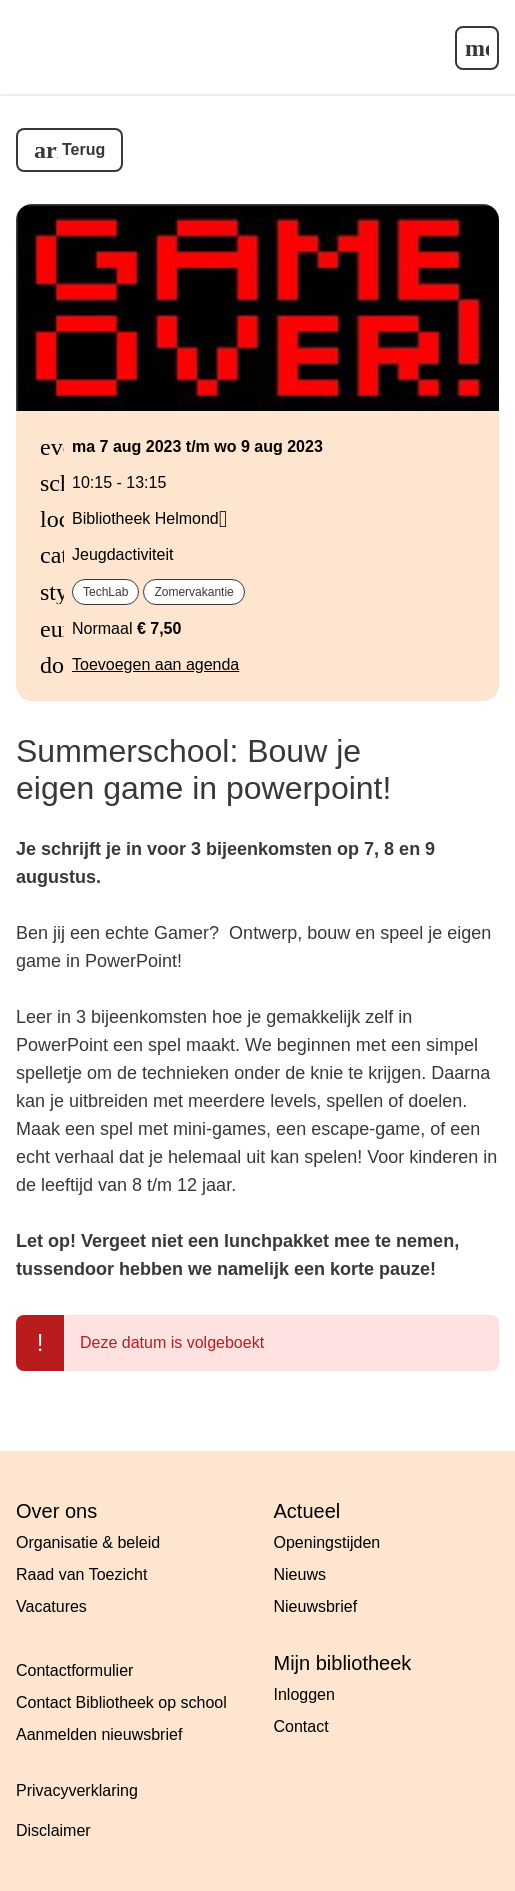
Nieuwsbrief (316, 1606)
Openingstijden (327, 1542)
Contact (301, 1726)
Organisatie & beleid (88, 1542)
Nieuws (300, 1574)
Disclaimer (53, 1830)
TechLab (105, 592)
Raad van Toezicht (81, 1574)
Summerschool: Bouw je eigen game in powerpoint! (203, 769)
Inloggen (304, 1694)
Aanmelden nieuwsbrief (99, 1734)
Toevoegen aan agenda (155, 664)
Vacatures (51, 1606)
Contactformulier (74, 1670)
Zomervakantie (193, 592)
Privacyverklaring (77, 1790)
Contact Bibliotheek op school (121, 1702)
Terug (83, 149)
